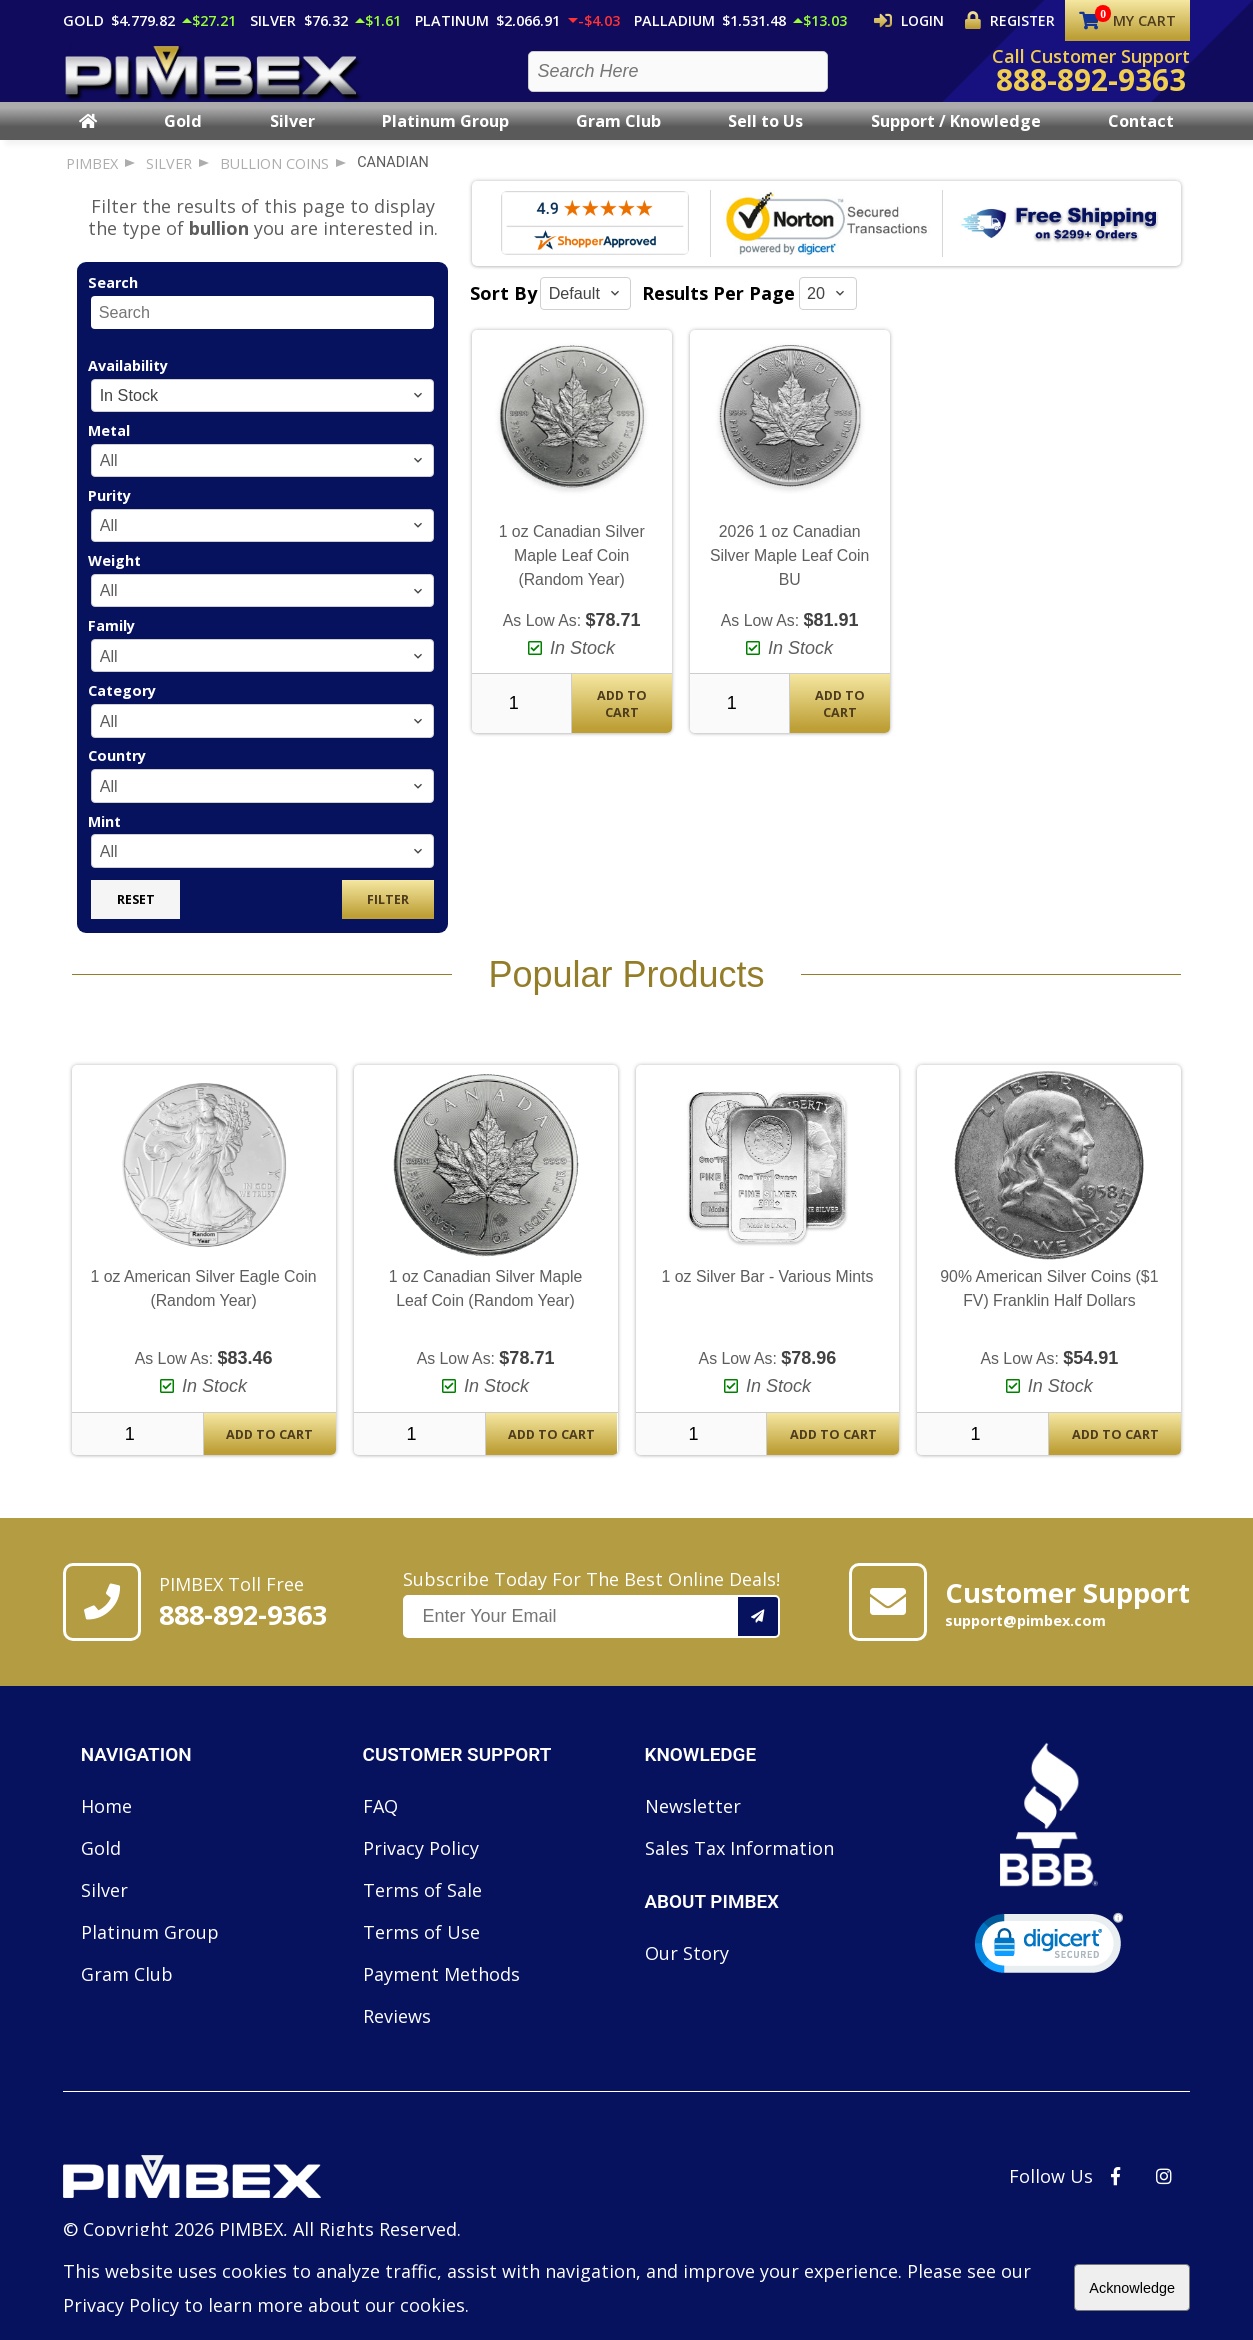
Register (1016, 20)
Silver (292, 139)
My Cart (1127, 20)
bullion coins (274, 181)
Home (106, 1824)
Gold (183, 139)
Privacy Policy (421, 1866)
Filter (388, 917)
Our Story (687, 1971)
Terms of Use (421, 1950)
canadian (393, 180)
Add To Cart (622, 722)
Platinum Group (445, 139)
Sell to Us (765, 139)
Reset (136, 917)
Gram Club (618, 139)
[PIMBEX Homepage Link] (213, 80)
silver (169, 181)
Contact (1141, 139)
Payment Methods (441, 1992)
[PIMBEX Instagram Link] (1164, 2194)
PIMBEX (92, 181)
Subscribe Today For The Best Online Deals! (591, 1621)
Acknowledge (1132, 2288)
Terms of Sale (422, 1908)
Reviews (397, 2034)
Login (926, 20)
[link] (1049, 1965)
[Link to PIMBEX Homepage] (262, 2197)
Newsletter (693, 1824)
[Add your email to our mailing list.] (759, 1634)
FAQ (380, 1824)
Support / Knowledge (956, 139)
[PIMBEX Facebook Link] (1115, 2194)
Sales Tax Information (739, 1866)
